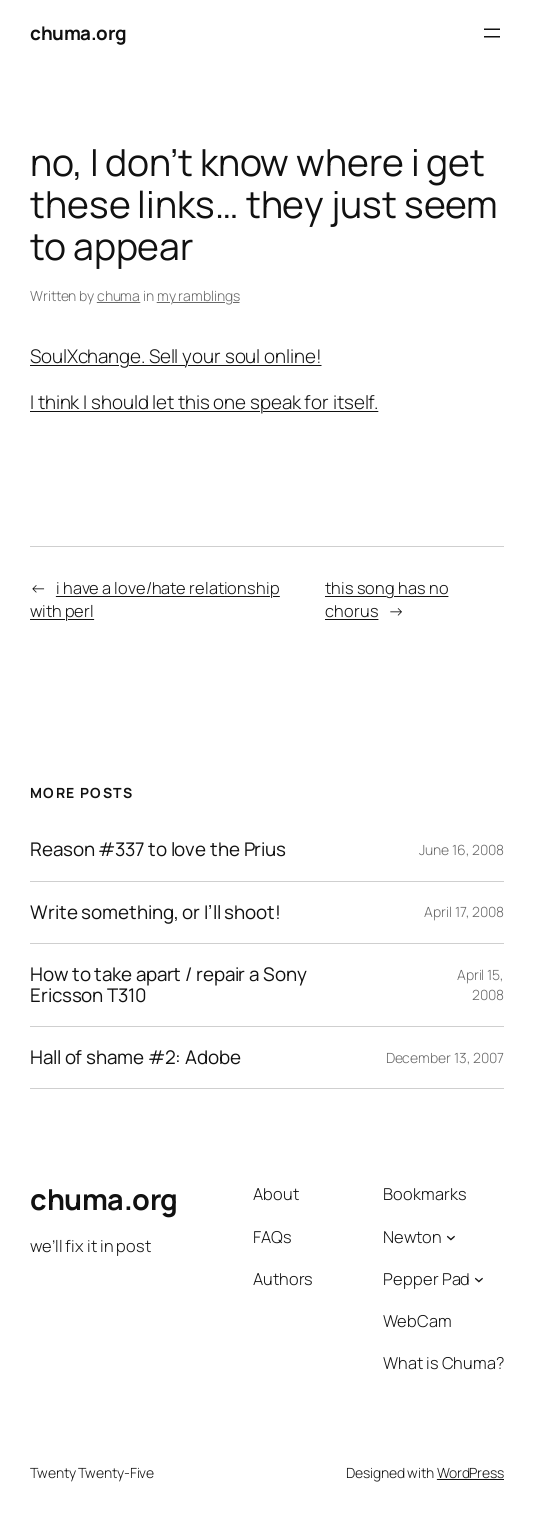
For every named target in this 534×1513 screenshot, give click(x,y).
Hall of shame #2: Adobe (135, 1057)
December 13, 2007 (445, 1057)
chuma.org (78, 33)
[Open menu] (492, 33)
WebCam (417, 1321)
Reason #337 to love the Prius (158, 849)
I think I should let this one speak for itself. (204, 402)
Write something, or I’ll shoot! (155, 912)
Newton (412, 1237)
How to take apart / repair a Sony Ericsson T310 (168, 985)
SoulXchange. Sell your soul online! (176, 356)
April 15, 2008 (480, 984)
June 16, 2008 (461, 849)
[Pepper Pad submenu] (479, 1279)
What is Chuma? (443, 1363)
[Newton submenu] (451, 1237)
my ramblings (198, 295)
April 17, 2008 (464, 911)
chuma (119, 295)
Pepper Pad (426, 1279)
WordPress (470, 1472)
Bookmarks (424, 1194)
